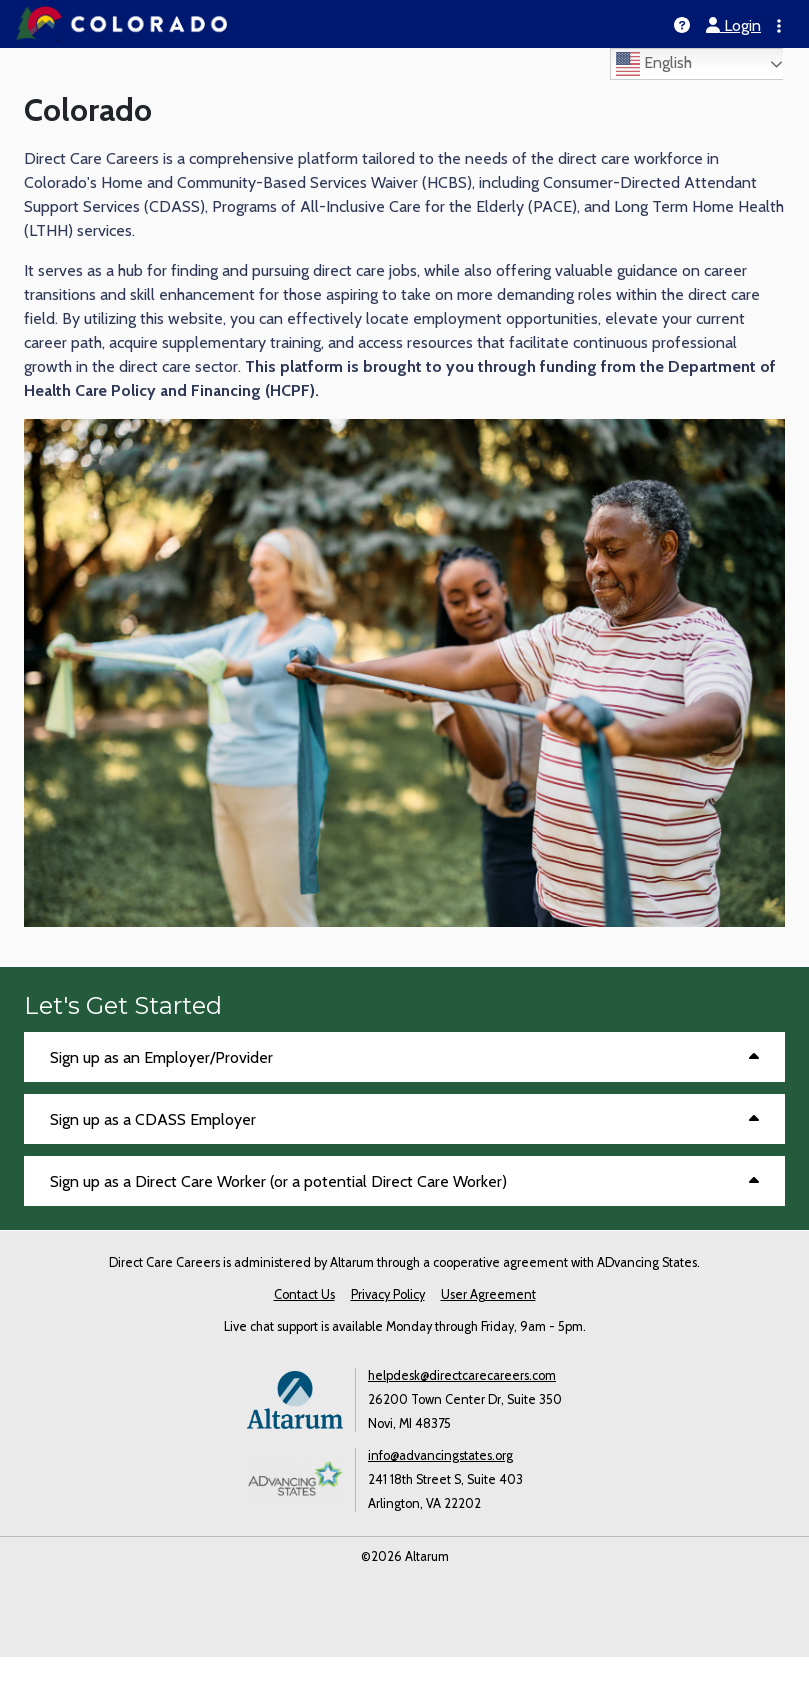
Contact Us (304, 1294)
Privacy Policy (388, 1294)
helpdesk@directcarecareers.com (462, 1375)
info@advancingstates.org (440, 1455)
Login (733, 25)
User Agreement (488, 1294)
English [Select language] (654, 64)
